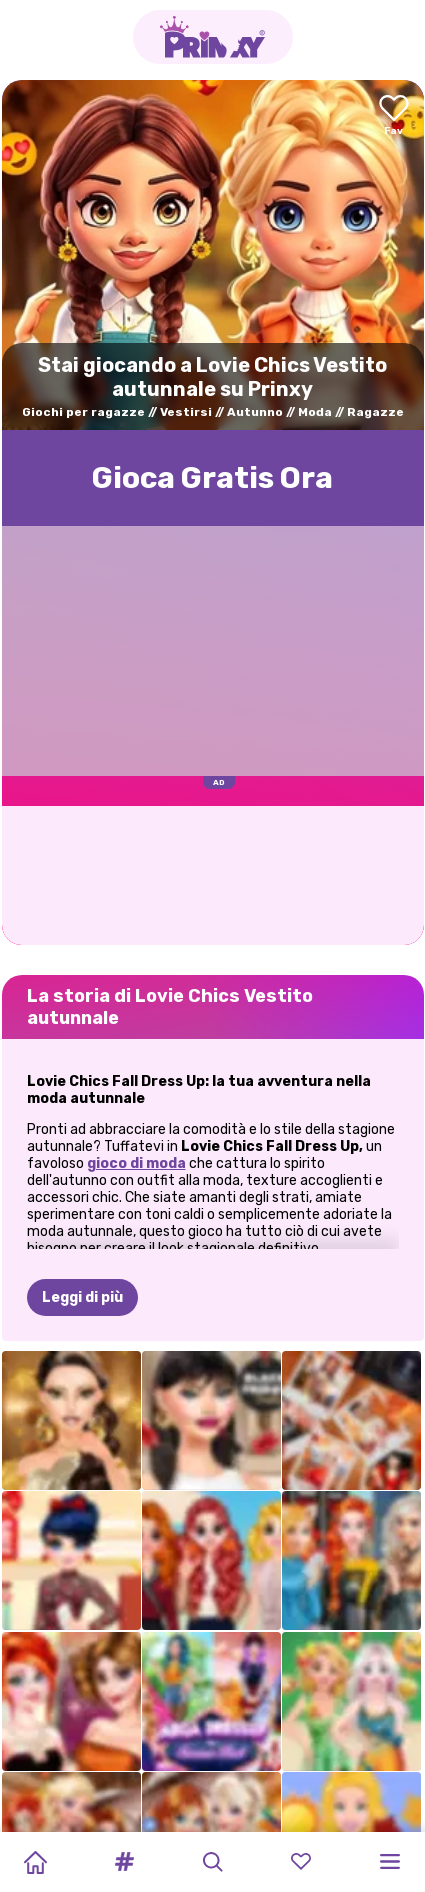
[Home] (35, 1862)
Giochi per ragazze (83, 412)
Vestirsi (186, 412)
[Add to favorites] (394, 116)
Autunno (255, 412)
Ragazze (375, 412)
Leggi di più (82, 1297)
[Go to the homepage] (213, 37)
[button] (124, 1862)
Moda (315, 412)
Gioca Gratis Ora (212, 478)
